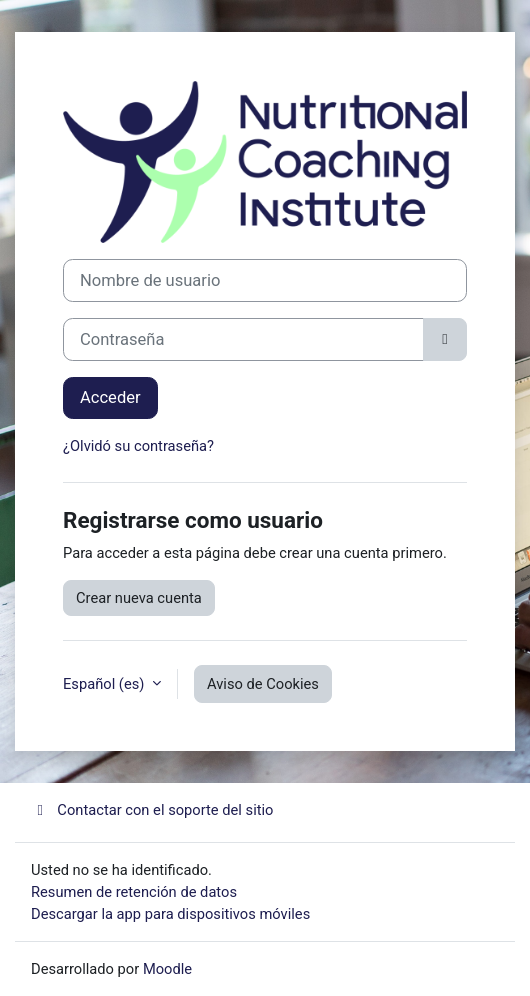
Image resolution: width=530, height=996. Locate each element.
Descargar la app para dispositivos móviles (170, 914)
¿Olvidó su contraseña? (138, 446)
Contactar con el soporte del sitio (152, 810)
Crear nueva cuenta (139, 598)
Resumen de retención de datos (134, 892)
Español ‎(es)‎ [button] (105, 684)
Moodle (167, 969)
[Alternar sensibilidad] (445, 339)
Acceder (110, 397)
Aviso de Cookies (263, 684)
